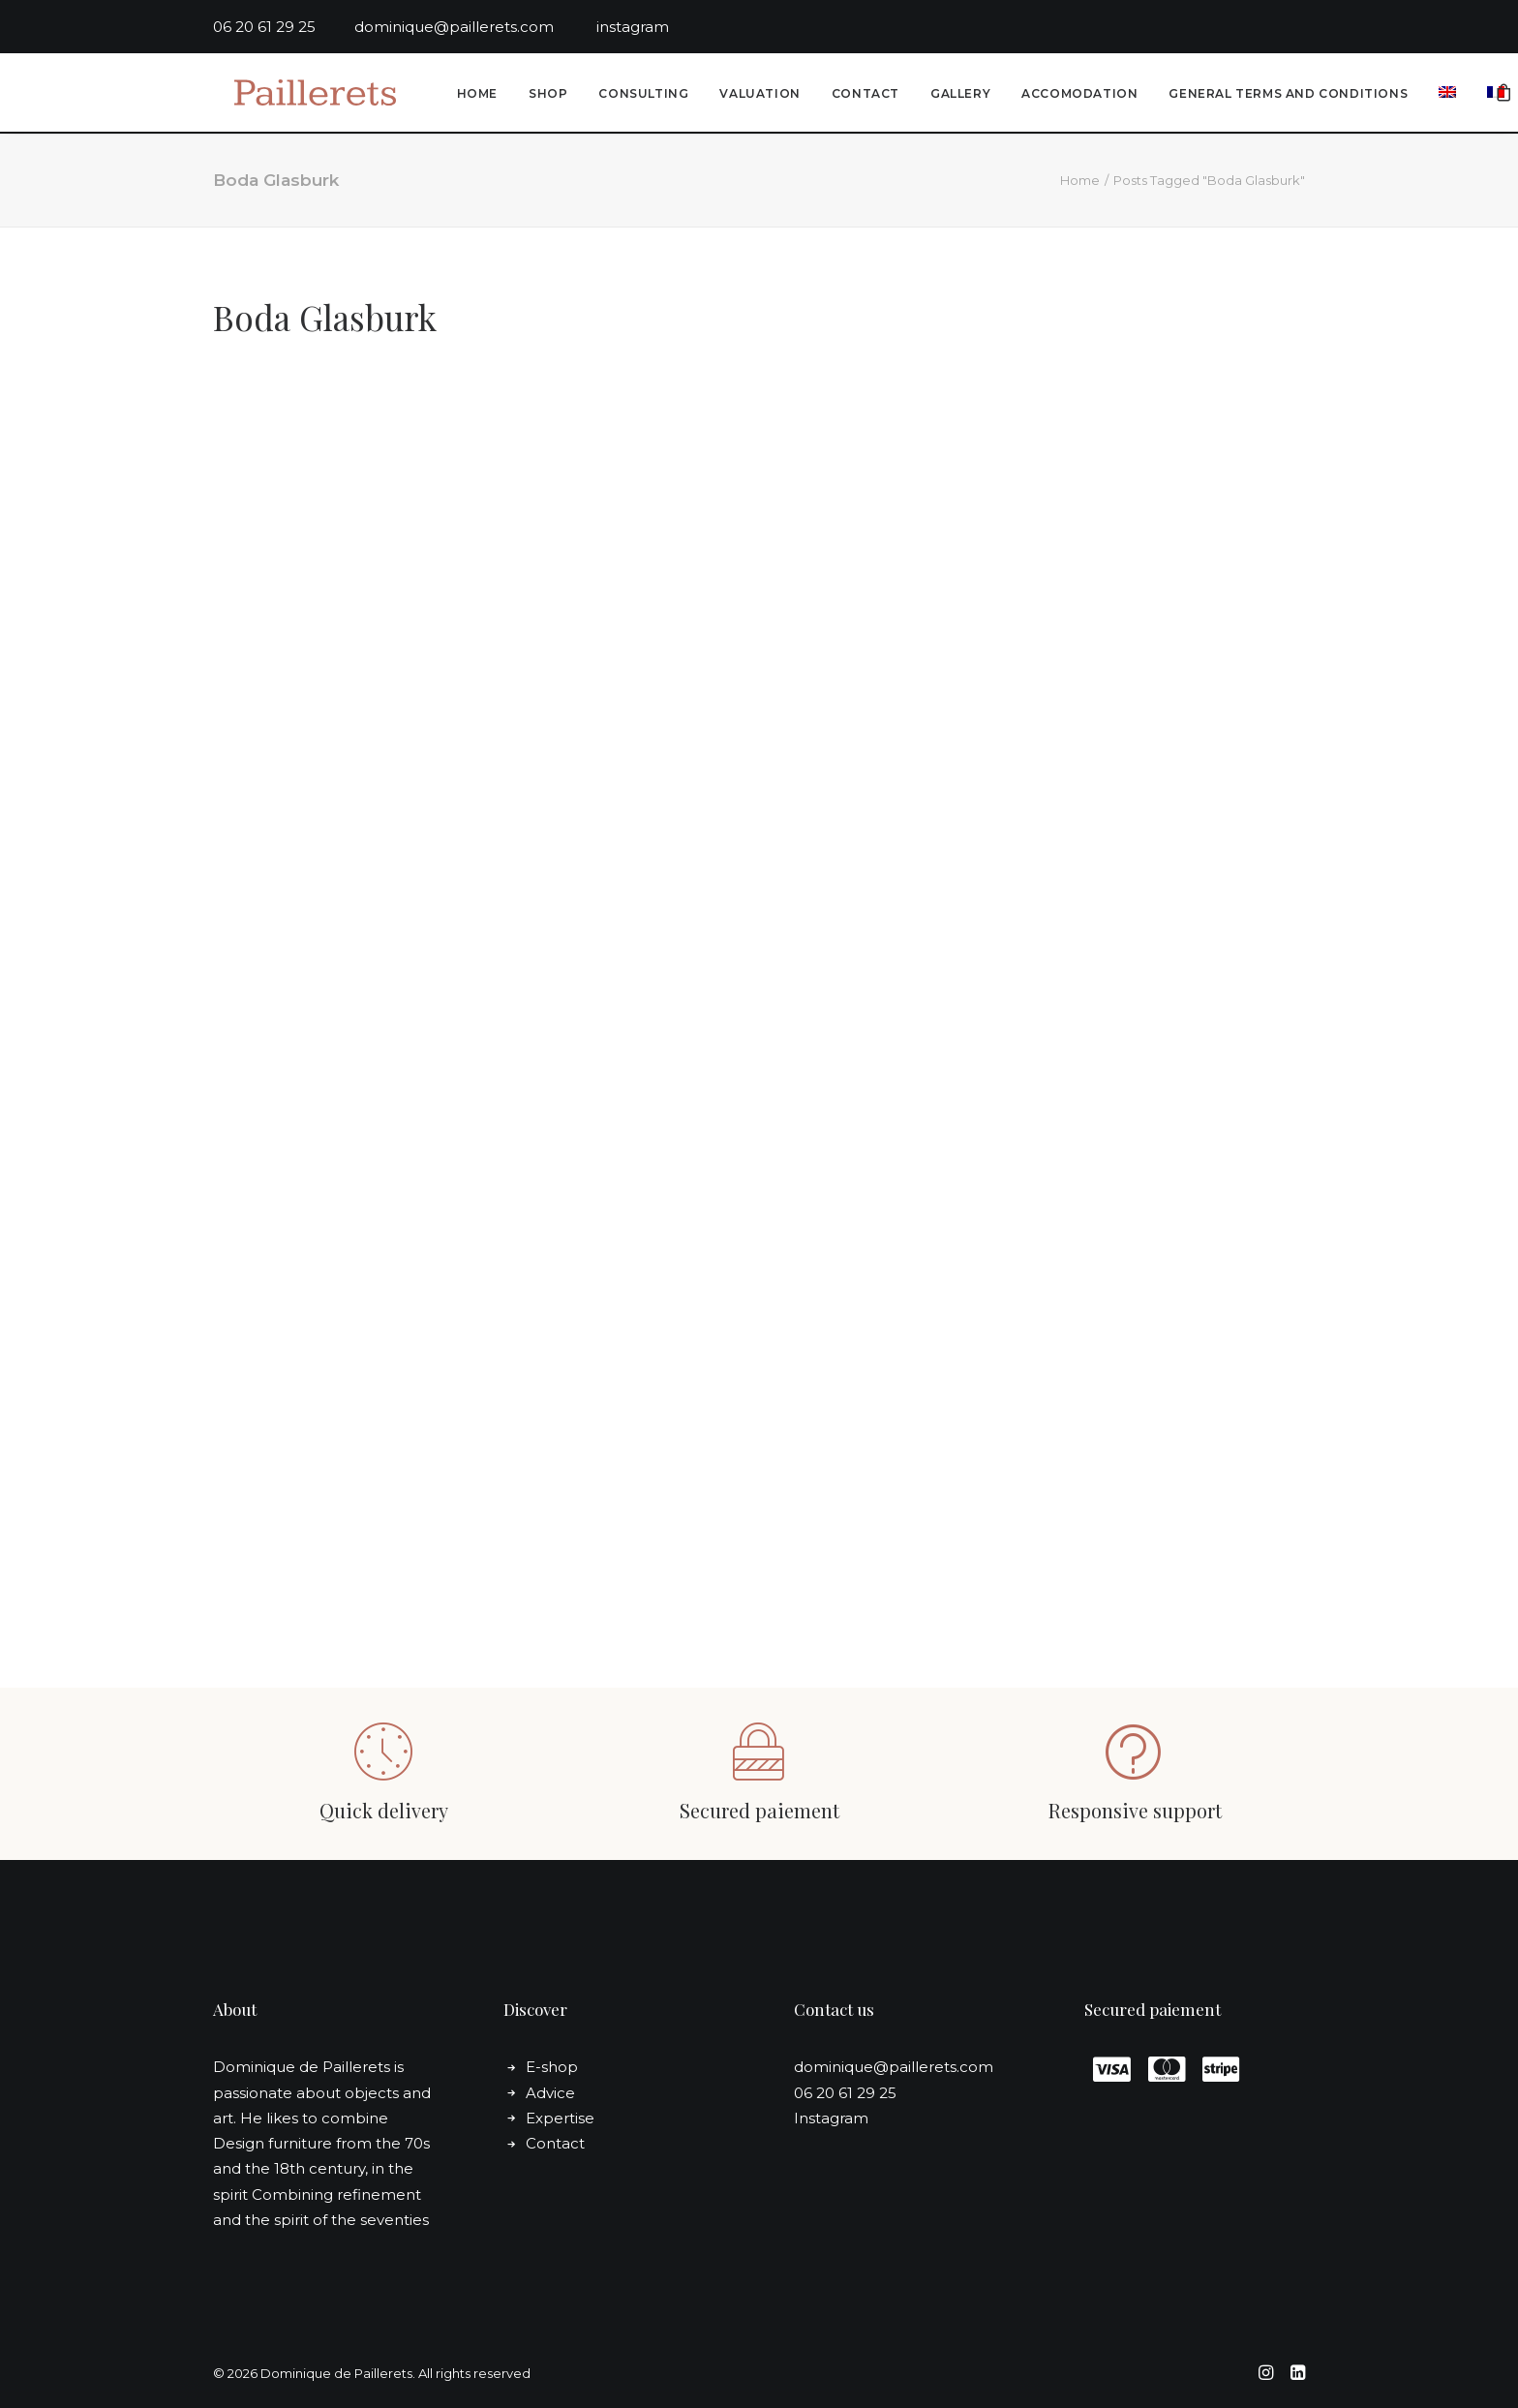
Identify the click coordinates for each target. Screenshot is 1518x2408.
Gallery (957, 95)
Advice (550, 2093)
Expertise (560, 2118)
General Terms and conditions (1285, 95)
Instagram (831, 2118)
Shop (545, 95)
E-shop (552, 2066)
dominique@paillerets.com (475, 26)
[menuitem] (474, 96)
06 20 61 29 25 (283, 26)
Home (474, 95)
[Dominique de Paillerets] (303, 93)
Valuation (756, 95)
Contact (862, 95)
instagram (632, 26)
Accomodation (1076, 95)
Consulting (640, 95)
